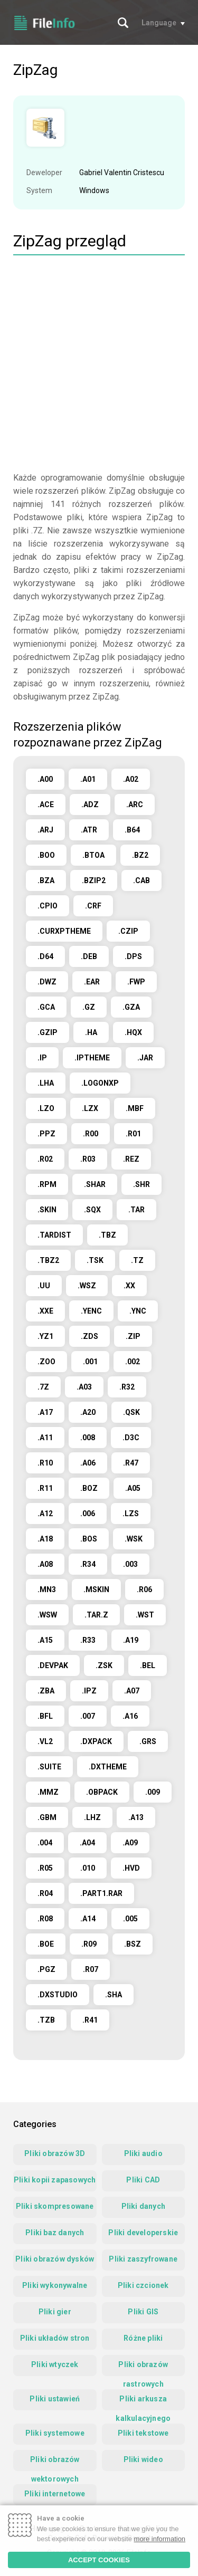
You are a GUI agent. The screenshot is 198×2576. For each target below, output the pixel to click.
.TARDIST (54, 1235)
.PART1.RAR (101, 1893)
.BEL (147, 1665)
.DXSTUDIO (57, 1994)
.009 (152, 1792)
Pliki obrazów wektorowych (55, 2463)
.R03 (88, 1159)
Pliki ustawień (55, 2399)
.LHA (45, 1083)
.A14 (88, 1918)
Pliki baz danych (54, 2232)
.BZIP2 (94, 880)
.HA (91, 1032)
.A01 (88, 779)
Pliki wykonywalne (54, 2285)
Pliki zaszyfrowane (143, 2259)
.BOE (45, 1944)
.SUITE (49, 1767)
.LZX (90, 1108)
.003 (130, 1564)
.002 (132, 1361)
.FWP (136, 982)
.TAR (136, 1209)
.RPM (46, 1184)
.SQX (92, 1209)
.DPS (133, 956)
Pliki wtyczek (55, 2364)
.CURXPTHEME (64, 931)
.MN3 (46, 1589)
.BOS (88, 1539)
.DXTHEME (108, 1767)
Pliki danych (143, 2206)
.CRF (93, 906)
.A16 (130, 1716)
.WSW (47, 1615)
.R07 (90, 1969)
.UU (43, 1285)
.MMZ (48, 1792)
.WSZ (87, 1285)
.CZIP (128, 931)
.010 (87, 1868)
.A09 (130, 1842)
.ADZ (90, 804)
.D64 (45, 956)
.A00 (45, 779)
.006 (87, 1513)
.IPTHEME (92, 1058)
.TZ (137, 1260)
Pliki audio (143, 2153)
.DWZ (46, 982)
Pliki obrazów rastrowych (143, 2368)
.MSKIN (96, 1589)
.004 (44, 1842)
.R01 (133, 1133)
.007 (87, 1716)
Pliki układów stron (55, 2338)
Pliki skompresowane (55, 2206)
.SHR (141, 1184)
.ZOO (46, 1361)
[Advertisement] (99, 365)
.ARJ (45, 830)
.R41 (90, 2020)
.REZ (131, 1159)
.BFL (45, 1716)
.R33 (88, 1640)
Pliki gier (55, 2311)
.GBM (46, 1817)
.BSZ (132, 1944)
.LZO (45, 1108)
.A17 (45, 1412)
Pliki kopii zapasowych (55, 2180)
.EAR (92, 982)
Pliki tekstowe (143, 2433)
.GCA (46, 1007)
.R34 (88, 1564)
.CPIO (47, 906)
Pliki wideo (143, 2459)
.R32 (127, 1387)
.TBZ (107, 1235)
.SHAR (95, 1184)
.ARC (134, 804)
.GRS (147, 1741)
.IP (42, 1058)
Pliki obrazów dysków (54, 2259)
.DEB (89, 956)
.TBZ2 (48, 1260)
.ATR (89, 830)
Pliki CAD (143, 2180)
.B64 (132, 830)
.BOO (46, 855)
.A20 (88, 1412)
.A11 (45, 1437)
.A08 (45, 1564)
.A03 (84, 1387)
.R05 (45, 1868)
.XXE (45, 1311)
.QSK (131, 1412)
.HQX (133, 1032)
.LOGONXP (100, 1083)
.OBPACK (102, 1792)
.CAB (141, 880)
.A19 (130, 1640)
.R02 (45, 1159)
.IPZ (89, 1691)
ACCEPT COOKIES (99, 2560)
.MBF (135, 1108)
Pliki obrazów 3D (54, 2153)
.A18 (45, 1539)
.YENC (91, 1311)
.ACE (45, 804)
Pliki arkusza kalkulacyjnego (143, 2402)
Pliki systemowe (54, 2433)
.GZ (88, 1007)
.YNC (137, 1311)
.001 (90, 1361)
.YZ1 (45, 1336)
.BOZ (89, 1488)
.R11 (45, 1488)
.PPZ (46, 1133)
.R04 (45, 1893)
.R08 (45, 1918)
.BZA (45, 880)
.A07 (131, 1691)
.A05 (132, 1488)
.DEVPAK (52, 1665)
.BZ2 (140, 855)
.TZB (46, 2020)
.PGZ (46, 1969)
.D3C (130, 1437)
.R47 (130, 1463)
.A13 (136, 1817)
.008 (87, 1437)
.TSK (95, 1260)
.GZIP (47, 1032)
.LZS (130, 1513)
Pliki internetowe (54, 2493)
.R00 (90, 1133)
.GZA (131, 1007)
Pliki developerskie (143, 2232)
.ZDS (89, 1336)
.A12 (45, 1513)
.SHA (113, 1994)
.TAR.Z (96, 1615)
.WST (145, 1615)
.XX (129, 1285)
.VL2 (45, 1741)
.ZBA (45, 1691)
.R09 (89, 1944)
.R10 (45, 1463)
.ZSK (104, 1665)
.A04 (87, 1842)
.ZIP (133, 1336)
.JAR (145, 1058)
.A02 (130, 779)
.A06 (88, 1463)
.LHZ (92, 1817)
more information (160, 2539)
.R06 (144, 1589)
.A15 (45, 1640)
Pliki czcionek (143, 2285)
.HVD (131, 1868)
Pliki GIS (143, 2311)
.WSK (134, 1539)
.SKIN (46, 1209)
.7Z (43, 1387)
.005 (130, 1918)
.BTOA (93, 855)
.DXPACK (96, 1741)
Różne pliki (143, 2338)
